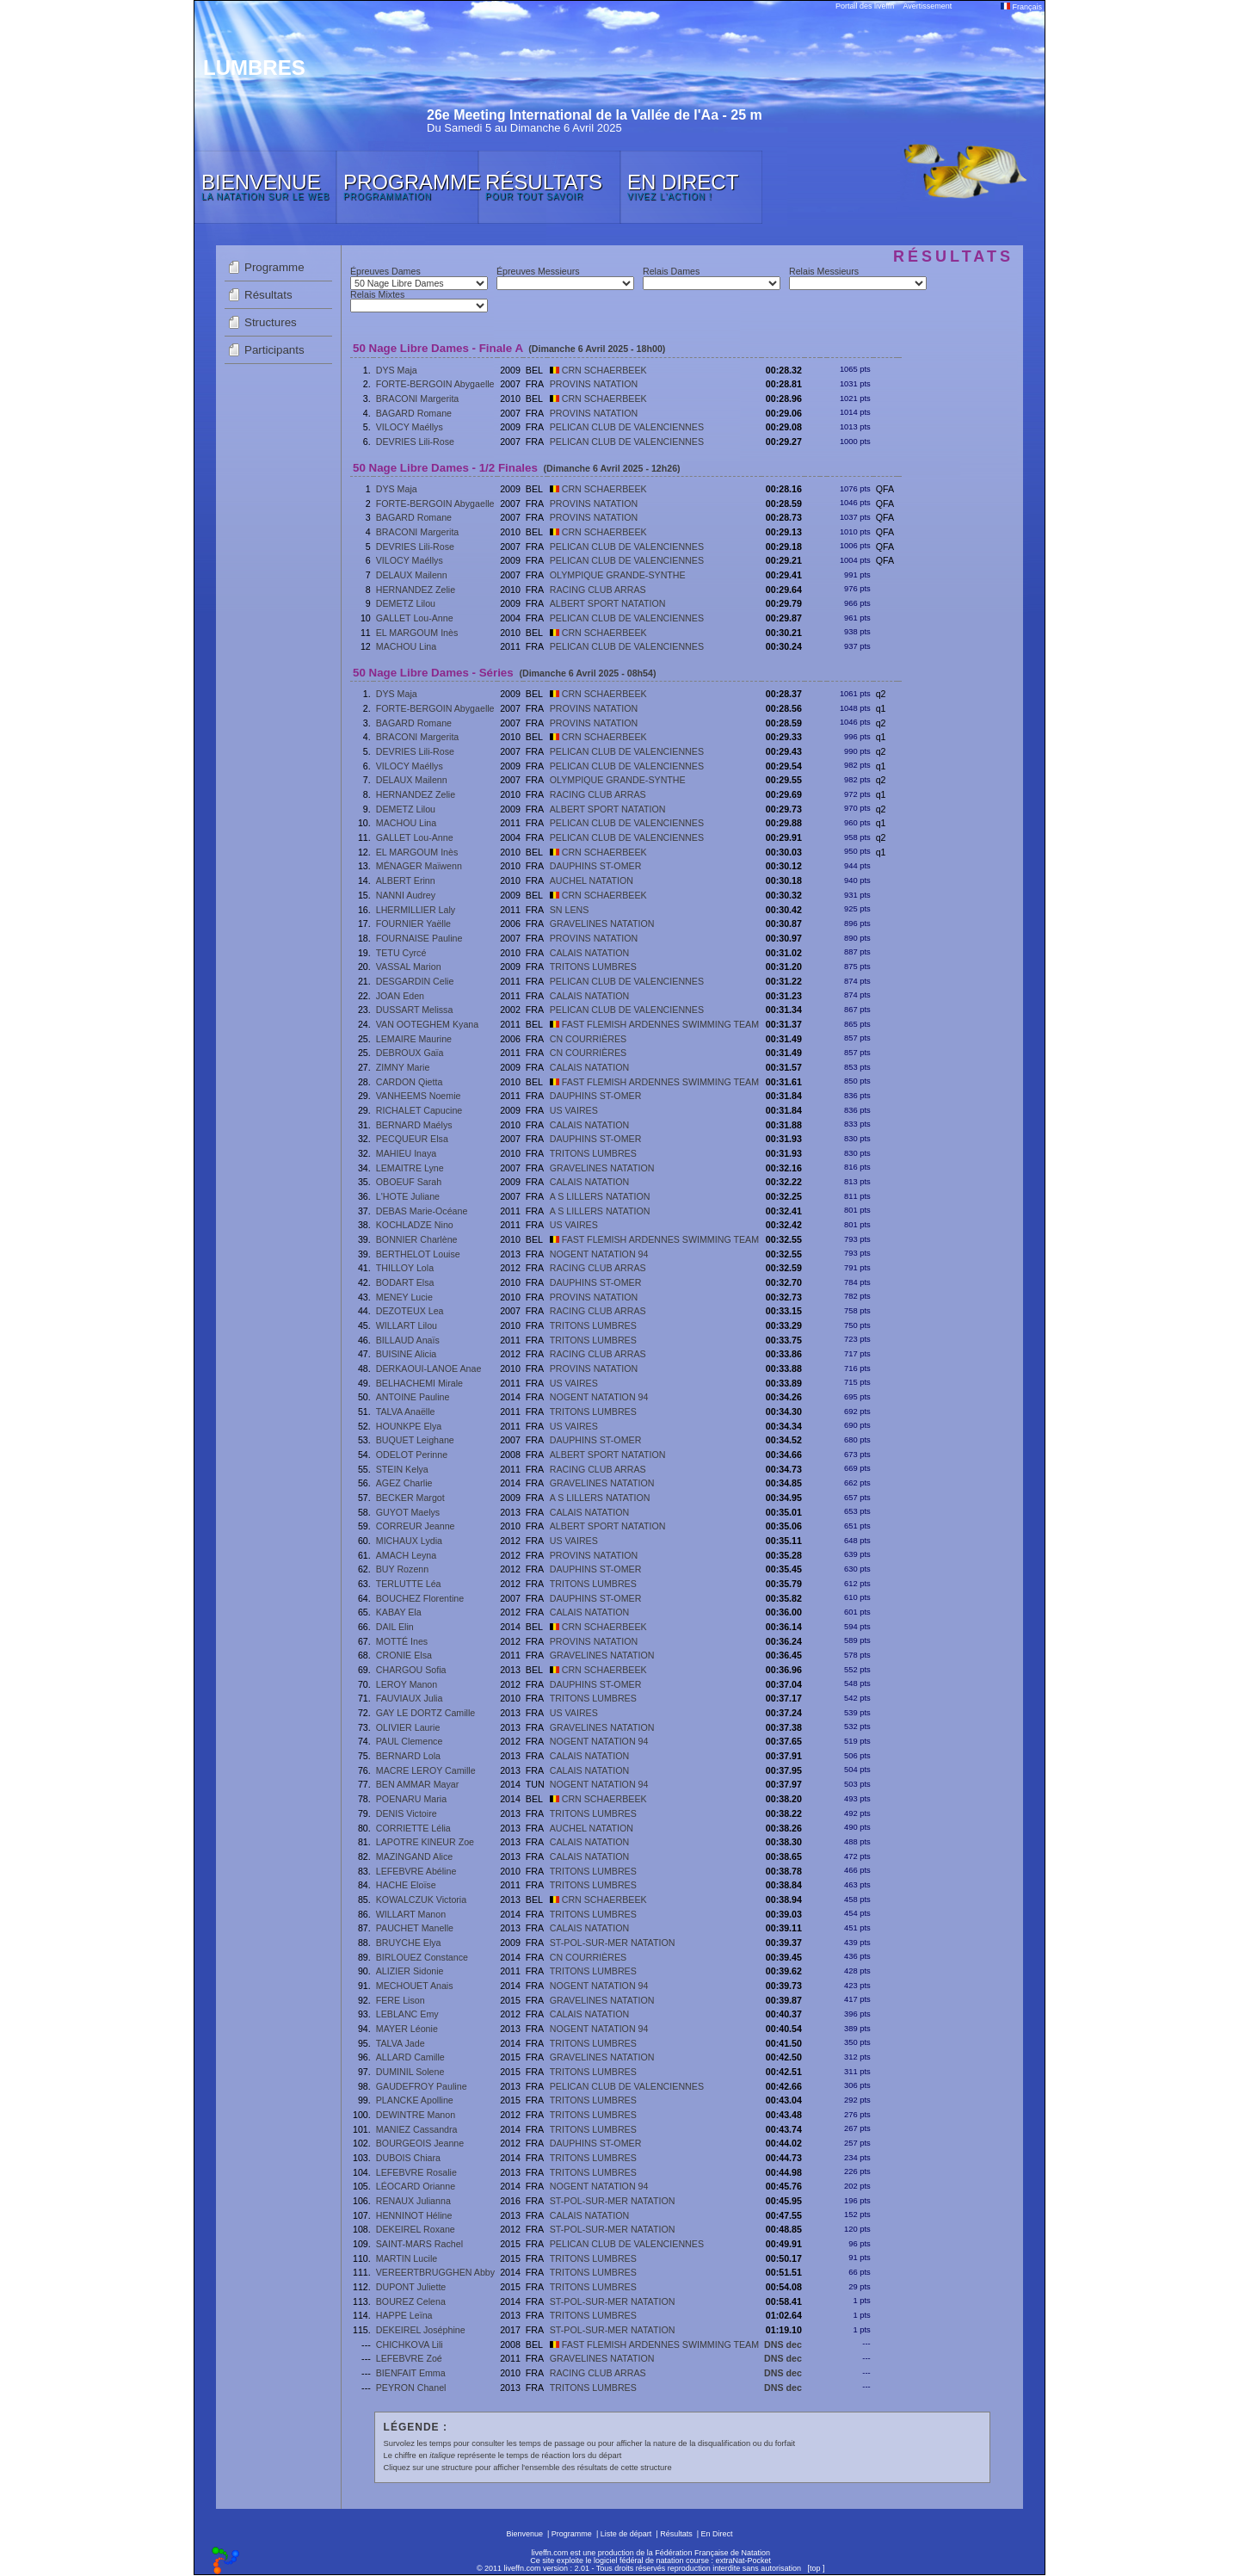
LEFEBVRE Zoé (409, 2358)
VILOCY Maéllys (409, 427)
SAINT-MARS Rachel (419, 2244)
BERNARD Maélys (414, 1125)
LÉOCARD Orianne (415, 2186)
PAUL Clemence (409, 1741)
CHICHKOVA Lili (409, 2344)
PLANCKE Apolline (414, 2100)
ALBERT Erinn (405, 880)
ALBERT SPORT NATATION (608, 603)
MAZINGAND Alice (414, 1856)
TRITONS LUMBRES (593, 966)
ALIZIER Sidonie (410, 1971)
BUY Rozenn (402, 1569)
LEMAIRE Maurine (414, 1039)
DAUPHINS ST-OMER (596, 866)
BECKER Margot (410, 1497)
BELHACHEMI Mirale (419, 1383)
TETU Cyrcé (401, 953)
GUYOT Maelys (408, 1512)
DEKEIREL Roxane (415, 2229)
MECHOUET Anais (414, 1985)
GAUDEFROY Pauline (421, 2086)
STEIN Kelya (402, 1469)
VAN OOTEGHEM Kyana (427, 1024)
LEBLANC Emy (407, 2014)
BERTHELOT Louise (418, 1254)
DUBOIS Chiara (408, 2158)
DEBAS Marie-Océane (422, 1211)
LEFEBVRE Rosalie (416, 2172)
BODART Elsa (405, 1282)
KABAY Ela (399, 1612)
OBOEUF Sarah (408, 1182)
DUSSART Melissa (414, 1009)
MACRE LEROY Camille (426, 1770)
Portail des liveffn (864, 6)
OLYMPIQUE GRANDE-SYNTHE (618, 575)
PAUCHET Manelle (414, 1928)
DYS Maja (396, 370)
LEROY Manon (406, 1684)
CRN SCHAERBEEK (598, 370)
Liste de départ (626, 2534)
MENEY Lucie (404, 1297)
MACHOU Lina (406, 646)
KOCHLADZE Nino (414, 1225)
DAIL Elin (395, 1627)
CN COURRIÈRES (588, 1039)
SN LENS (569, 910)
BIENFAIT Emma (411, 2373)
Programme (274, 267)
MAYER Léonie (407, 2028)
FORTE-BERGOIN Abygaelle (435, 384)
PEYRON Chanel (411, 2387)
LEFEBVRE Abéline (416, 1871)
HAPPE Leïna (404, 2315)
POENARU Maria (411, 1799)
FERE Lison (400, 2000)
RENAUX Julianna (413, 2201)
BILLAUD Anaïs (408, 1340)
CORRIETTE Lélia (413, 1828)
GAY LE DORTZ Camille (425, 1713)
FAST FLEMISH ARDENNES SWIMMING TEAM (654, 1024)
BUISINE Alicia (406, 1354)
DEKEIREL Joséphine (420, 2330)
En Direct (717, 2534)
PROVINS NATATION (594, 384)
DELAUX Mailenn (411, 575)
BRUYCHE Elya (408, 1942)
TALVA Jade (400, 2043)
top (815, 2568)
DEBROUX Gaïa (410, 1052)
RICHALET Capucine (419, 1110)
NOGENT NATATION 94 (599, 1254)
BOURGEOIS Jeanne (420, 2143)
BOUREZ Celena (411, 2301)
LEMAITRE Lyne (410, 1168)
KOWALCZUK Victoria (421, 1899)
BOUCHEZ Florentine (420, 1598)
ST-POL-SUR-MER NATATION (612, 1942)
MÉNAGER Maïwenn (419, 866)
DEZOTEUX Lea (410, 1311)
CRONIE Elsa (404, 1655)
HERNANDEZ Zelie (415, 589)
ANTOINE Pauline (413, 1397)
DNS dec (783, 2344)
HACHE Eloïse (406, 1885)
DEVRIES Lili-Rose (415, 441)
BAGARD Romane (414, 413)
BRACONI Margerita (417, 398)
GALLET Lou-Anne (414, 618)
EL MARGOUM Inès (417, 632)
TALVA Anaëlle (405, 1411)
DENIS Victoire (406, 1813)
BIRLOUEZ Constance (422, 1957)
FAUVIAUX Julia (409, 1698)
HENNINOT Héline (414, 2215)
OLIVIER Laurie (408, 1727)
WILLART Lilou (406, 1325)
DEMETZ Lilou (405, 603)
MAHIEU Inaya (406, 1153)
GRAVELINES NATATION (602, 923)
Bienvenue (524, 2534)
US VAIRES (574, 1110)
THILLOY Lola (405, 1268)
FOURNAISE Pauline (419, 938)
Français (1021, 7)
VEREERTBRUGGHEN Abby (435, 2272)
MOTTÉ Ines (402, 1641)
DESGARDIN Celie (415, 981)
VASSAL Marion (408, 966)
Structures (270, 322)
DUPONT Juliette (411, 2287)
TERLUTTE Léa (408, 1583)
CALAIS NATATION (589, 953)
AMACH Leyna (406, 1555)
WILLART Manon (411, 1914)
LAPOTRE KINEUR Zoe (425, 1842)
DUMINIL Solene (410, 2071)
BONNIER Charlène (417, 1239)
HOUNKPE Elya (408, 1426)
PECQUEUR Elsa (412, 1139)
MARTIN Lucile (406, 2258)
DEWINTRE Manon (415, 2115)
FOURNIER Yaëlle (413, 923)
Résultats (268, 294)
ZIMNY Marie (403, 1067)
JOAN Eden (400, 996)
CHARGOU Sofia (411, 1670)
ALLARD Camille (410, 2057)
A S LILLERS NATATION (600, 1196)
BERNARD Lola (408, 1756)
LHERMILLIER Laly (415, 910)
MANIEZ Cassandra (417, 2129)
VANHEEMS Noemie (418, 1095)
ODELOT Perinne (411, 1454)
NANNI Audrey (405, 895)
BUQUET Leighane (415, 1440)
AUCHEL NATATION (591, 880)
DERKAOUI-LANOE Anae (429, 1368)
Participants (274, 349)
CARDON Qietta (409, 1082)
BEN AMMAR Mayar (417, 1784)
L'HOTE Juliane (408, 1196)
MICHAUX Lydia (409, 1540)
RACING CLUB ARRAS (598, 589)
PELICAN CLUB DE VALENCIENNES (627, 427)
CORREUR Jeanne (415, 1526)
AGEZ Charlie (404, 1483)
